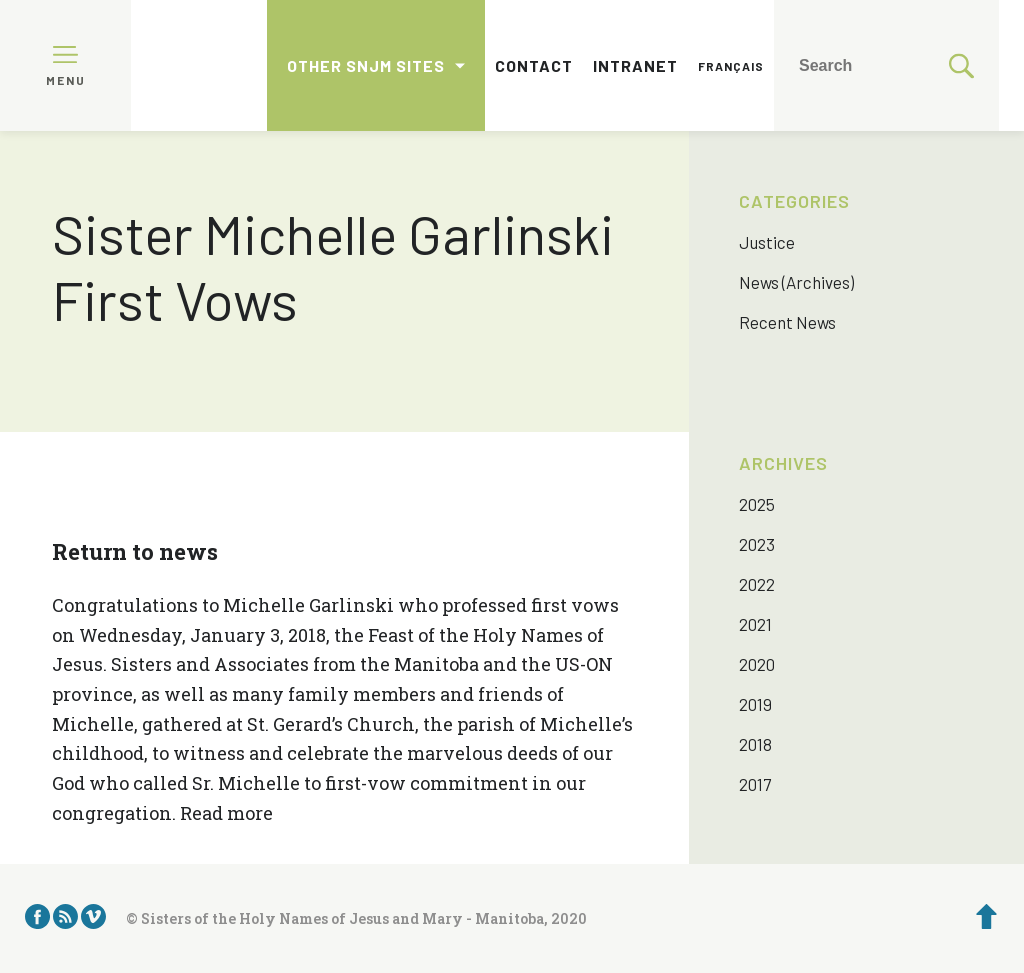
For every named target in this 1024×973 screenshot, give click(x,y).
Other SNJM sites (366, 65)
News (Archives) (796, 282)
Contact (534, 65)
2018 (755, 744)
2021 (755, 624)
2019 (755, 704)
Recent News (787, 322)
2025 (757, 504)
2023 (757, 544)
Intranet (635, 65)
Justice (767, 242)
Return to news (135, 551)
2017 (755, 784)
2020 (757, 664)
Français (731, 66)
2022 (757, 584)
